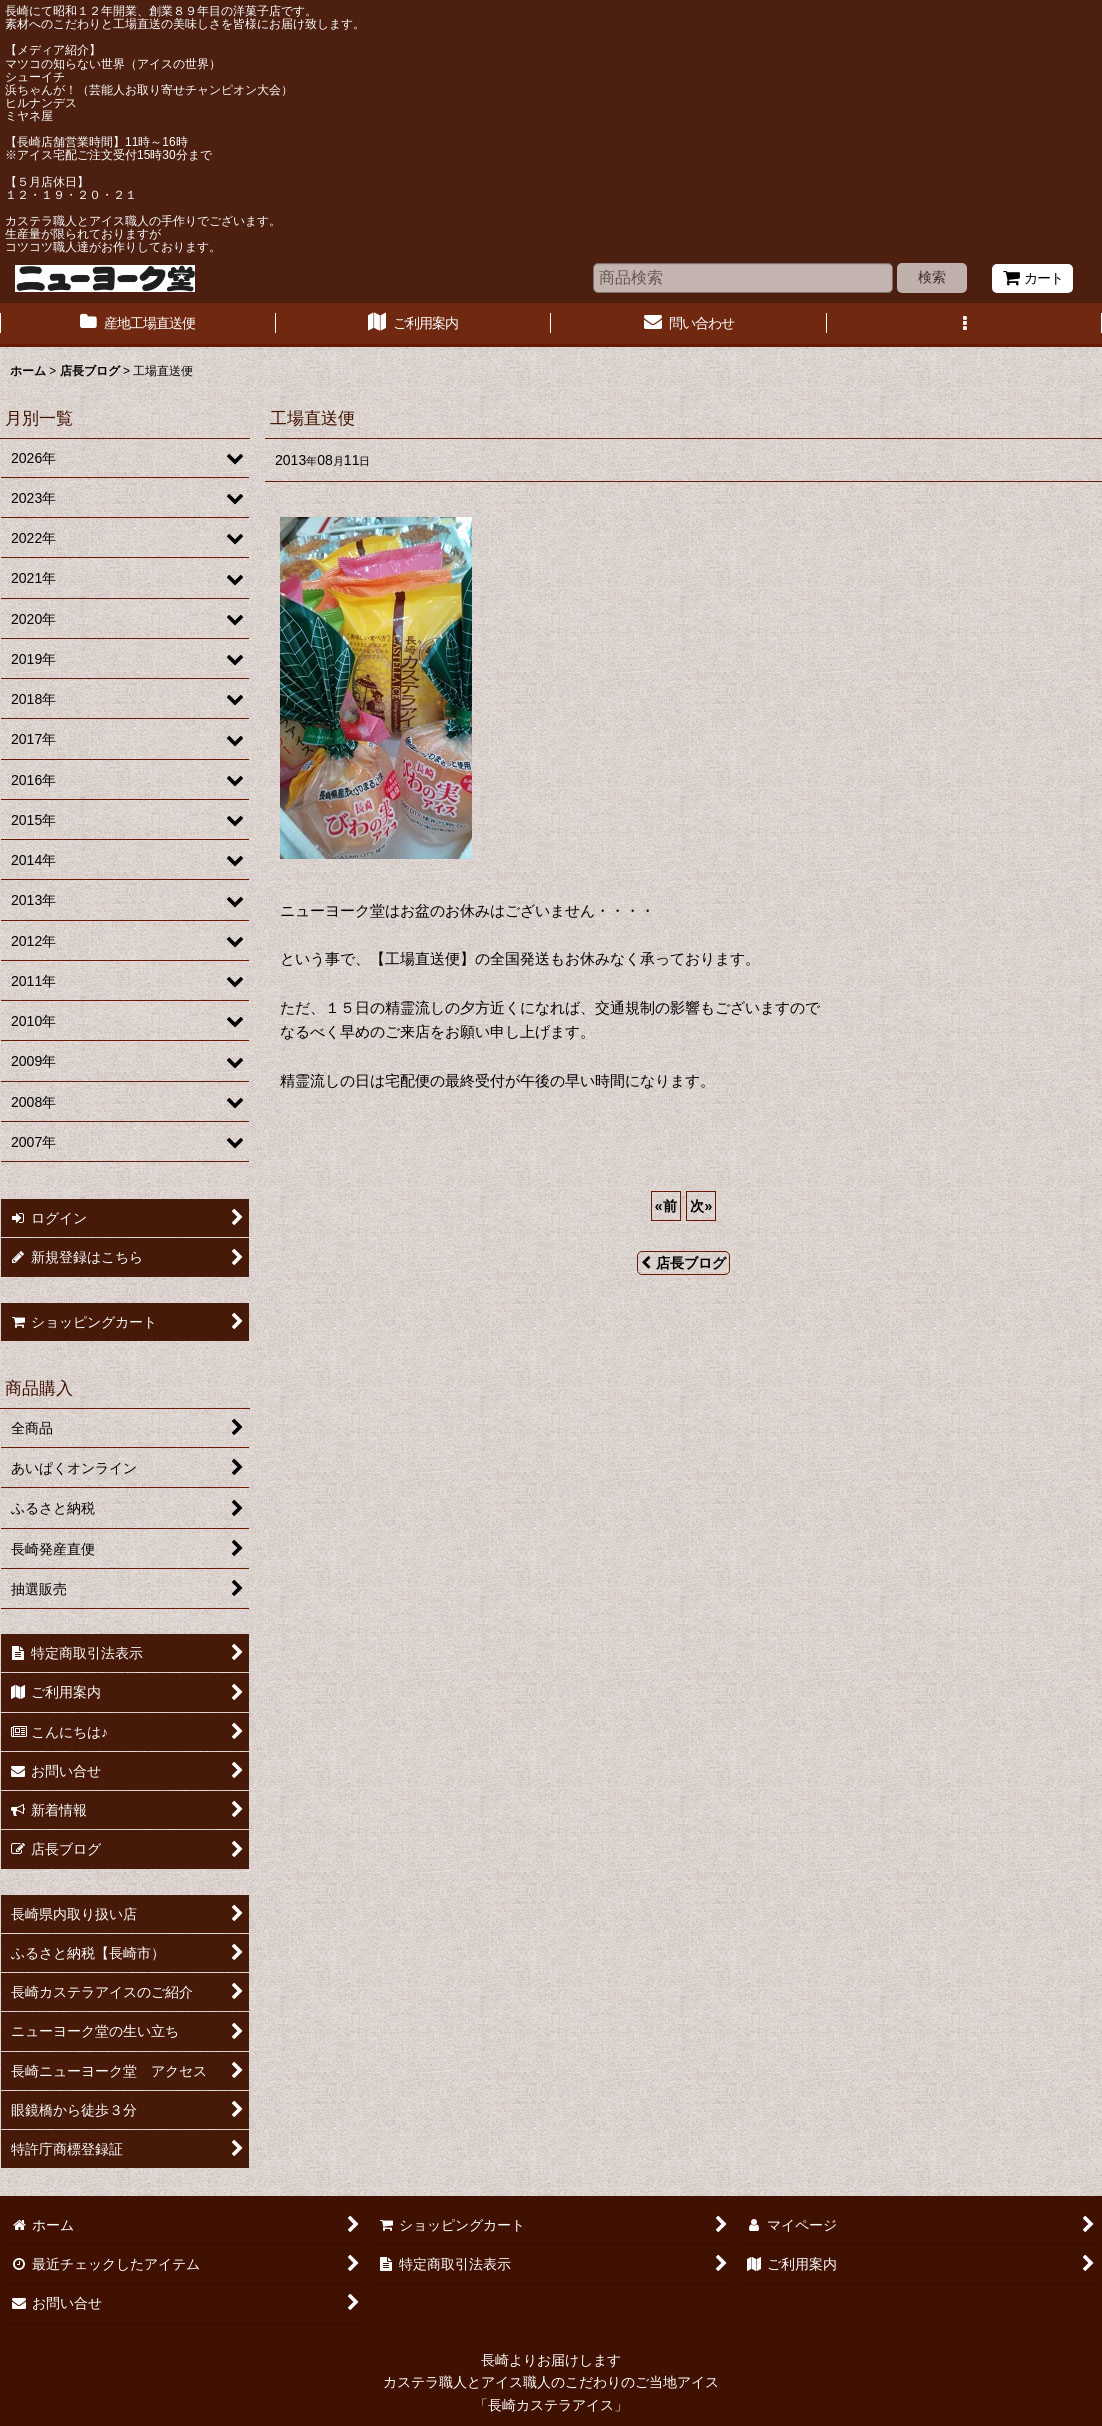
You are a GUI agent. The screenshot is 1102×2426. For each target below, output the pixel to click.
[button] (965, 325)
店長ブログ (683, 1263)
